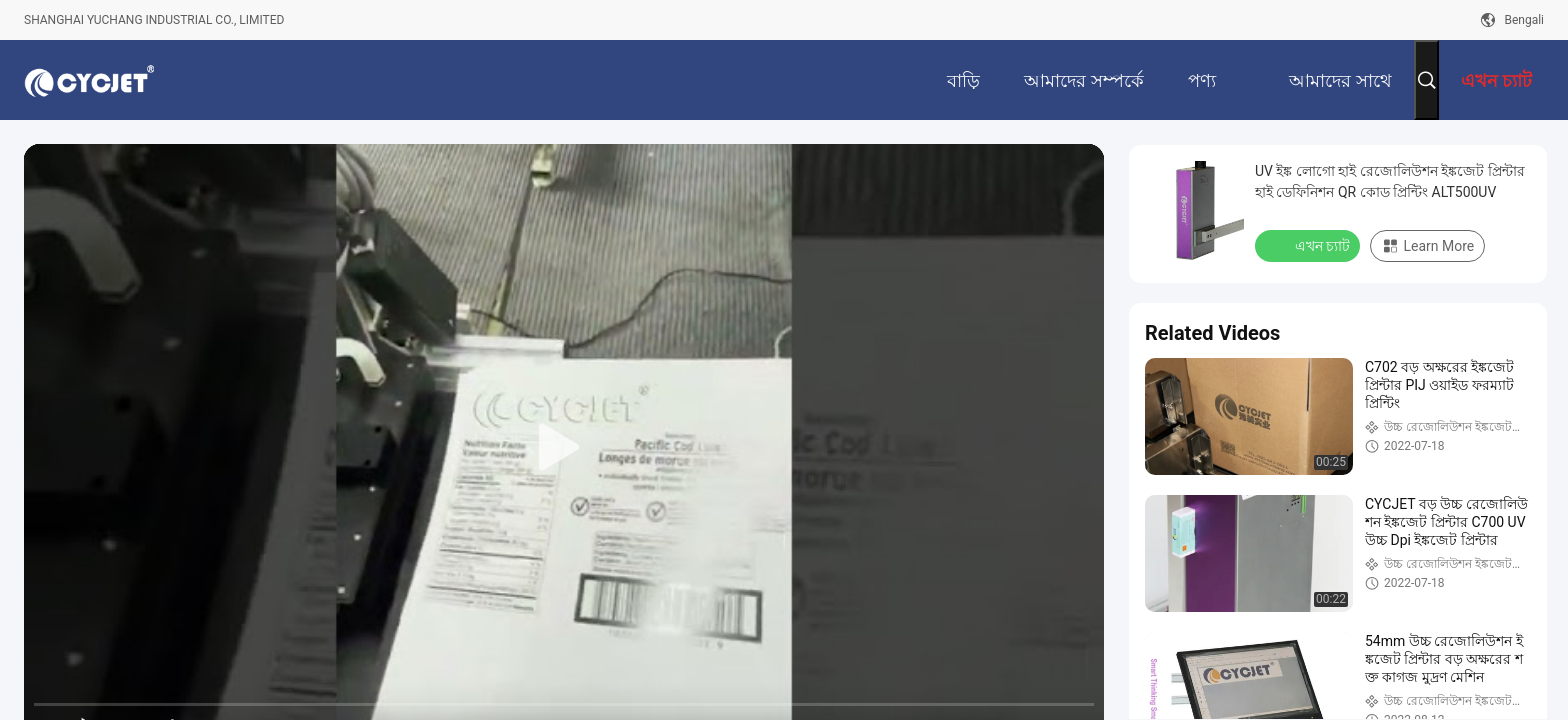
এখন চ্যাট (1309, 245)
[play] (564, 448)
